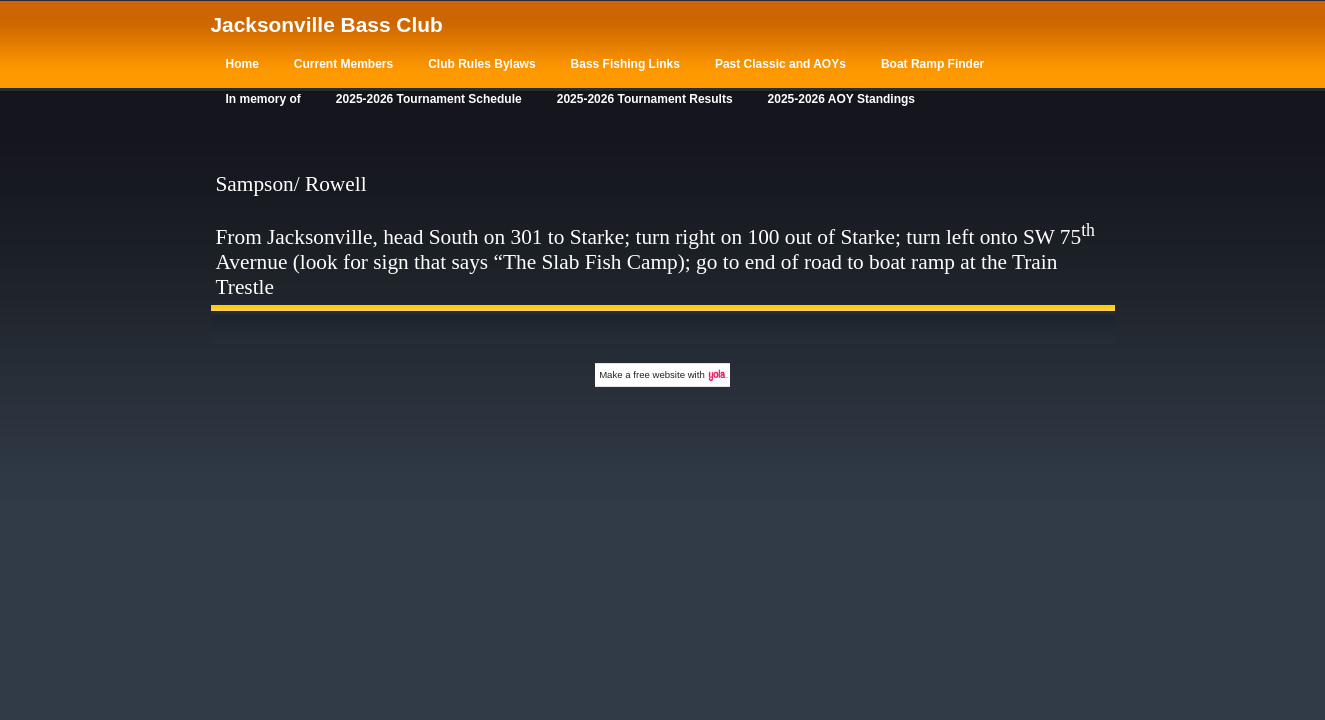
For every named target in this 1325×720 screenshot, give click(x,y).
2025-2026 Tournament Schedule (429, 99)
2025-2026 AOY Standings (841, 99)
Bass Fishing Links (625, 64)
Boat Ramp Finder (932, 64)
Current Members (343, 64)
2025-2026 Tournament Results (645, 99)
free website (659, 374)
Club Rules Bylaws (481, 64)
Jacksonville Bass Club (327, 24)
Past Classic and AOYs (780, 64)
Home (242, 64)
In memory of (263, 99)
